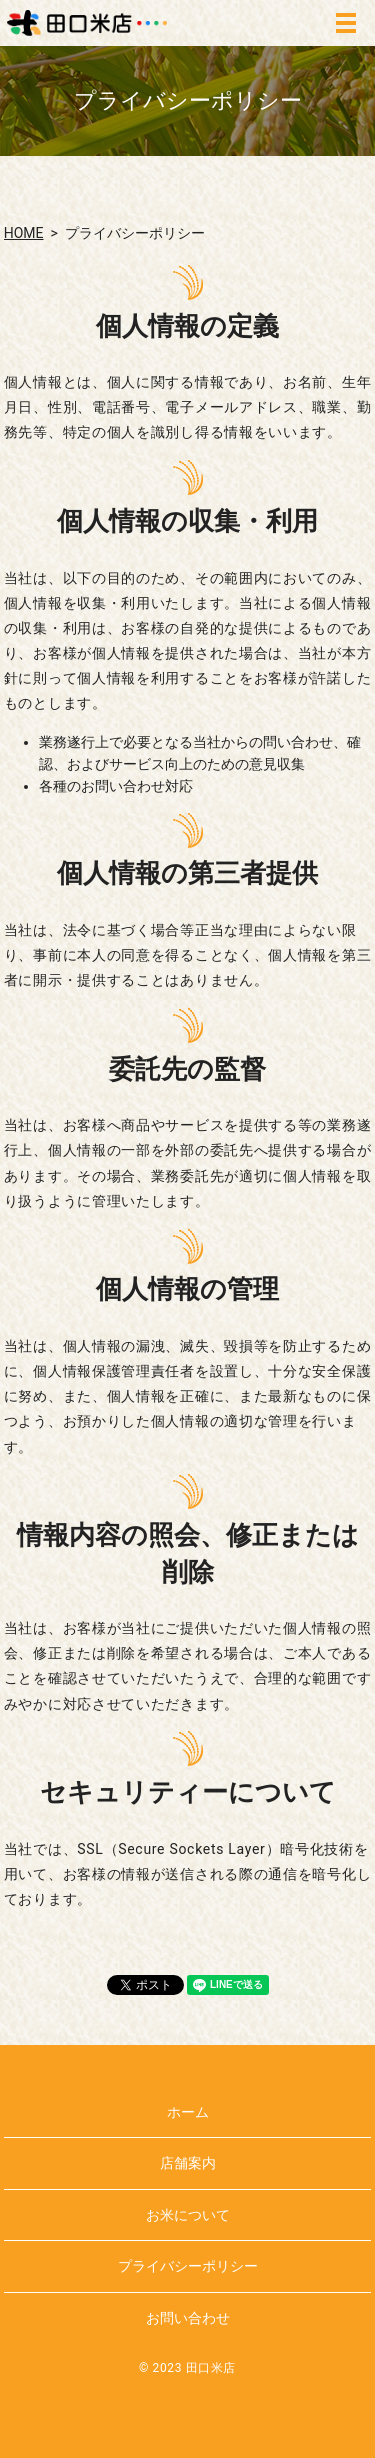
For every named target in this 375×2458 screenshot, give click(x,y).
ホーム (188, 2112)
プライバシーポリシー (188, 2266)
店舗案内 (188, 2163)
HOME (24, 233)
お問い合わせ (188, 2318)
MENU (346, 23)
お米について (188, 2215)
